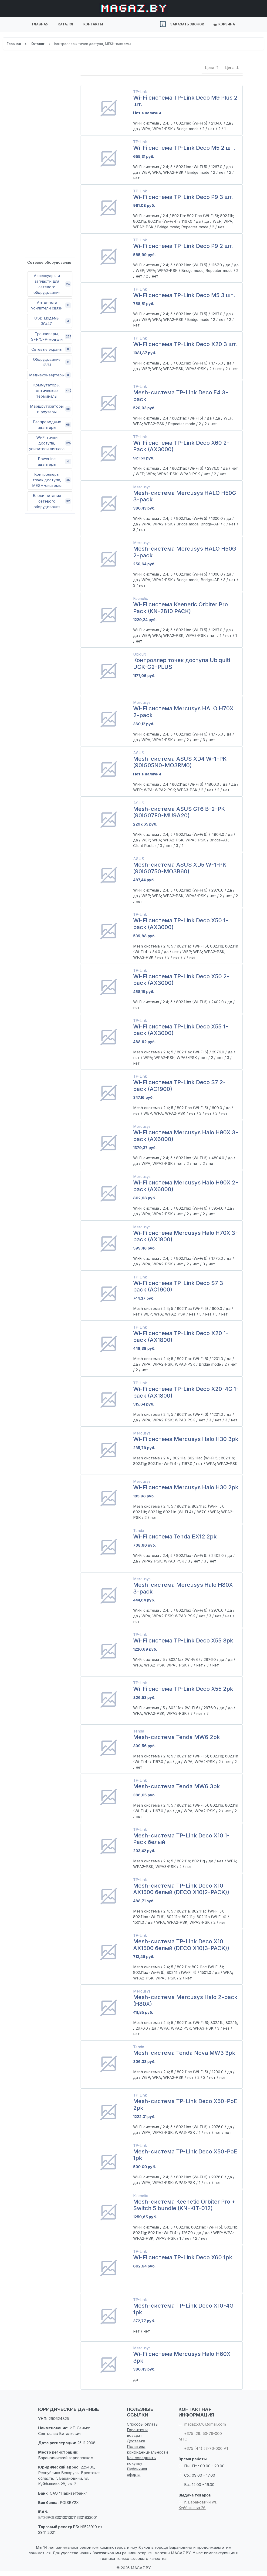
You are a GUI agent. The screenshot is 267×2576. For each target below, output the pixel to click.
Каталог (66, 24)
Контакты (93, 24)
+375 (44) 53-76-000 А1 (203, 2450)
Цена (214, 69)
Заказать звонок (187, 24)
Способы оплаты (142, 2425)
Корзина (224, 24)
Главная (40, 24)
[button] (163, 24)
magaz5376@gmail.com (202, 2425)
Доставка (136, 2442)
